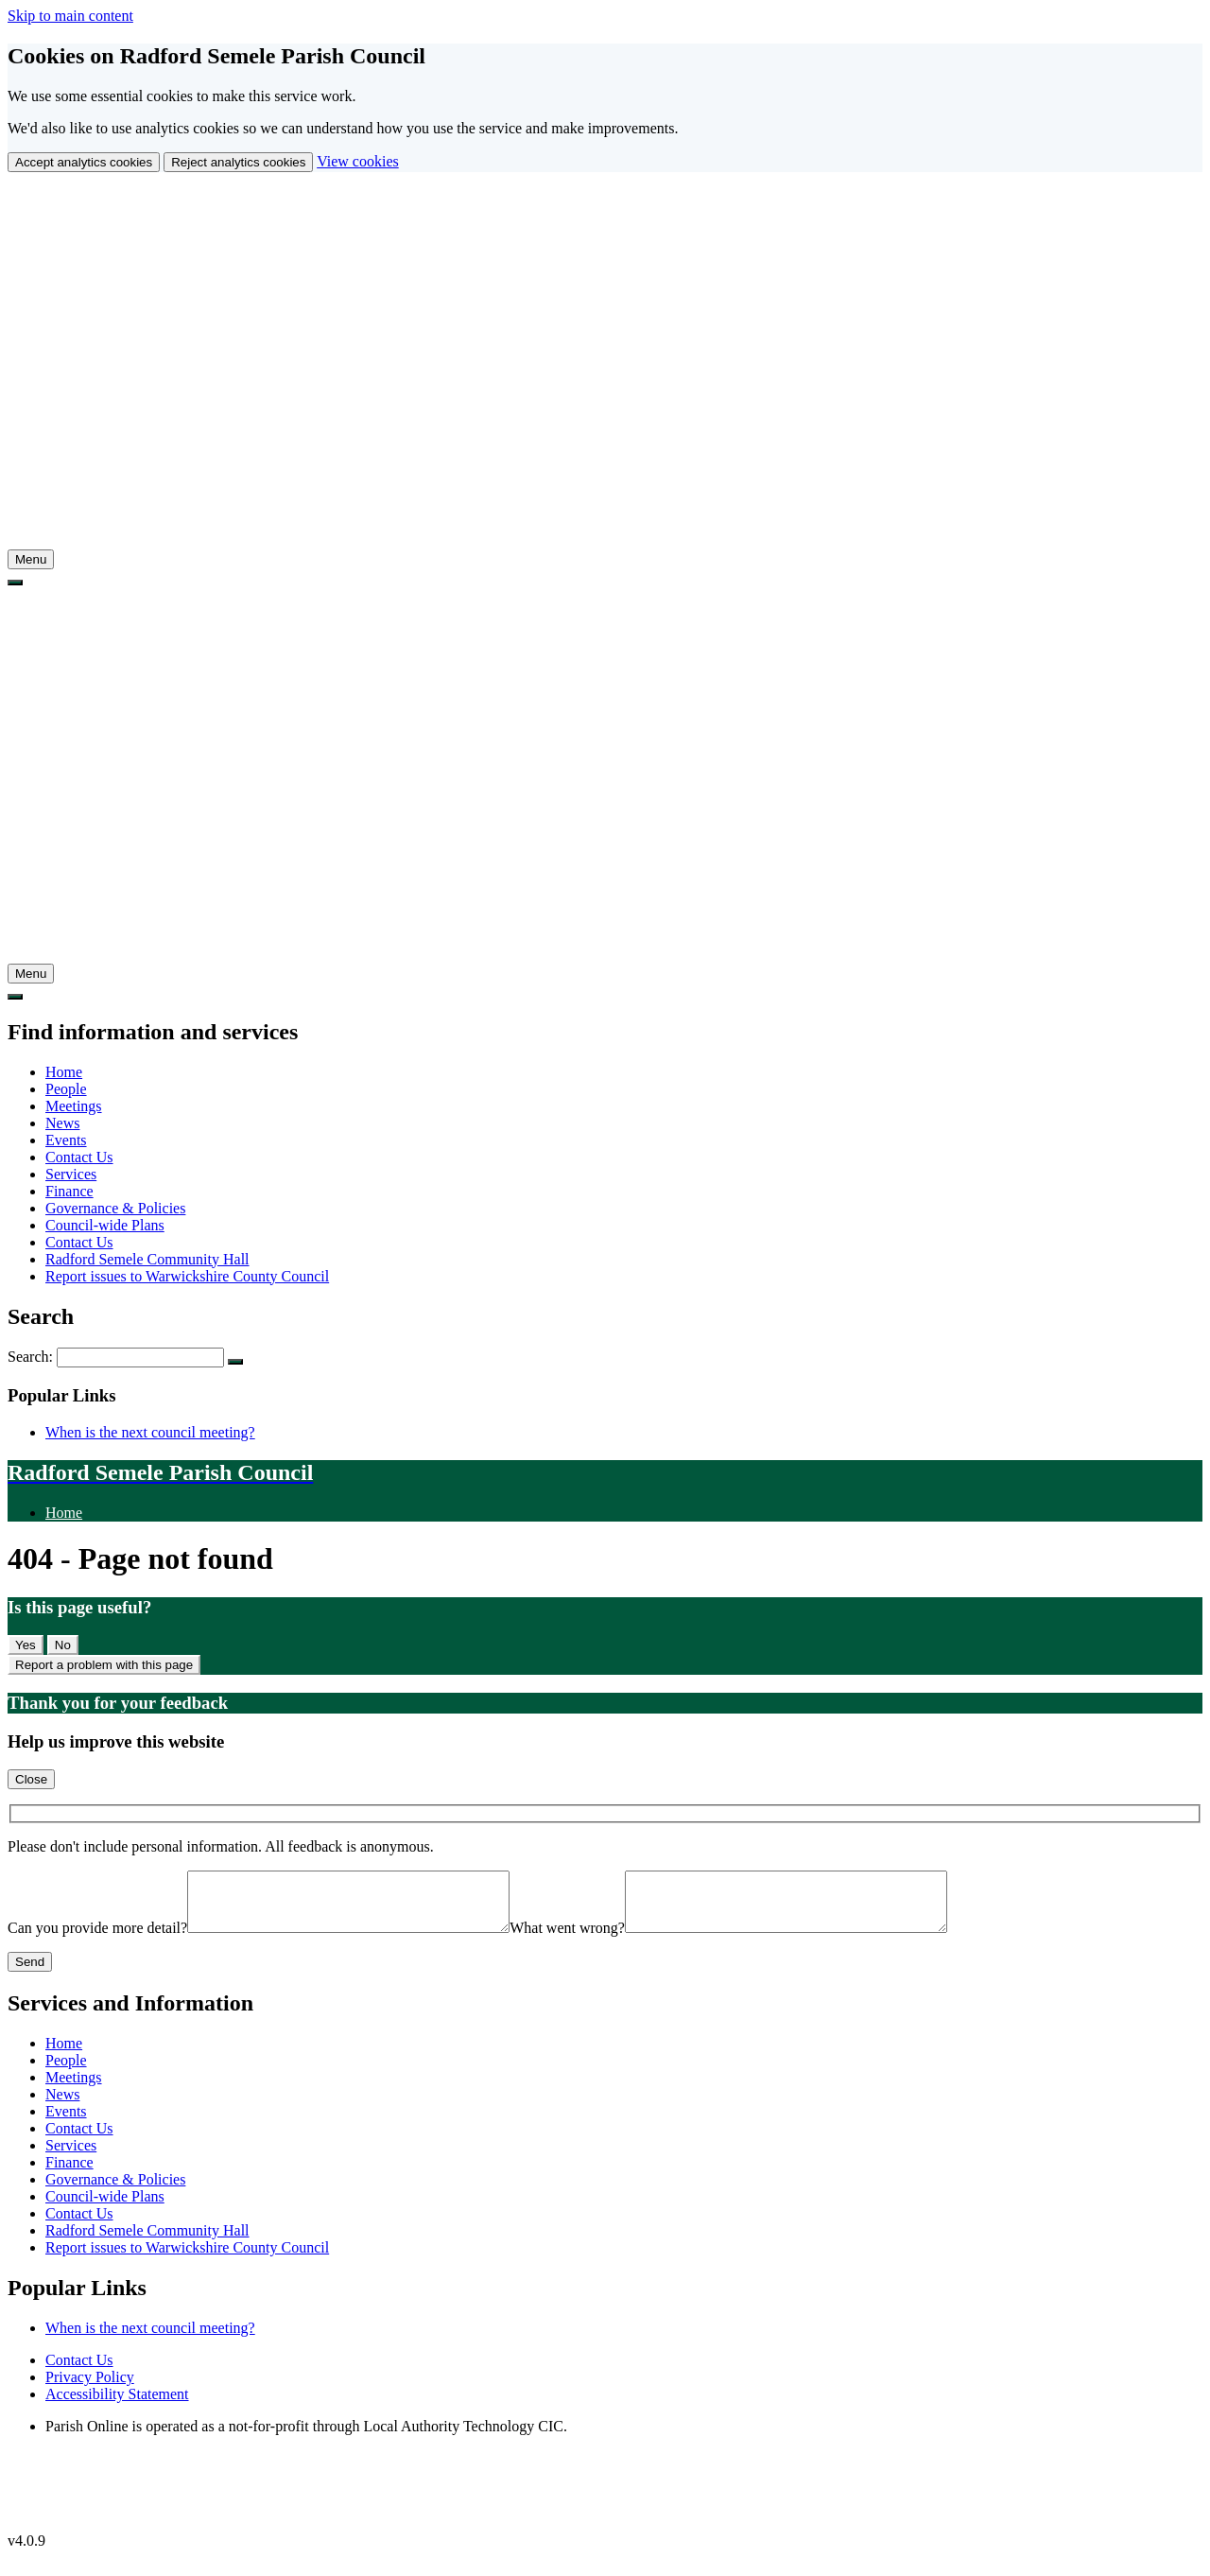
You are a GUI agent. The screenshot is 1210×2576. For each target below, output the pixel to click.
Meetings (73, 1106)
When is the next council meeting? (150, 1432)
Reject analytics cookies (238, 162)
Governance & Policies (115, 1208)
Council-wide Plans (104, 1225)
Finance (69, 1191)
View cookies (358, 161)
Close (31, 1779)
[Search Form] (140, 1357)
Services (70, 1174)
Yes (25, 1645)
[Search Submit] (235, 1362)
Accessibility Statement (117, 2405)
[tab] (31, 559)
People (66, 1089)
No (63, 1645)
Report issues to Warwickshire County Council (187, 1276)
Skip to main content (70, 16)
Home (63, 1072)
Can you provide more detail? (97, 1939)
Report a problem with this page (104, 1665)
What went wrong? (605, 1939)
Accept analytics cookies (83, 162)
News (62, 1123)
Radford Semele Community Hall (147, 1259)
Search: (32, 1357)
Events (66, 1140)
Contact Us (79, 1157)
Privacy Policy (89, 2388)
